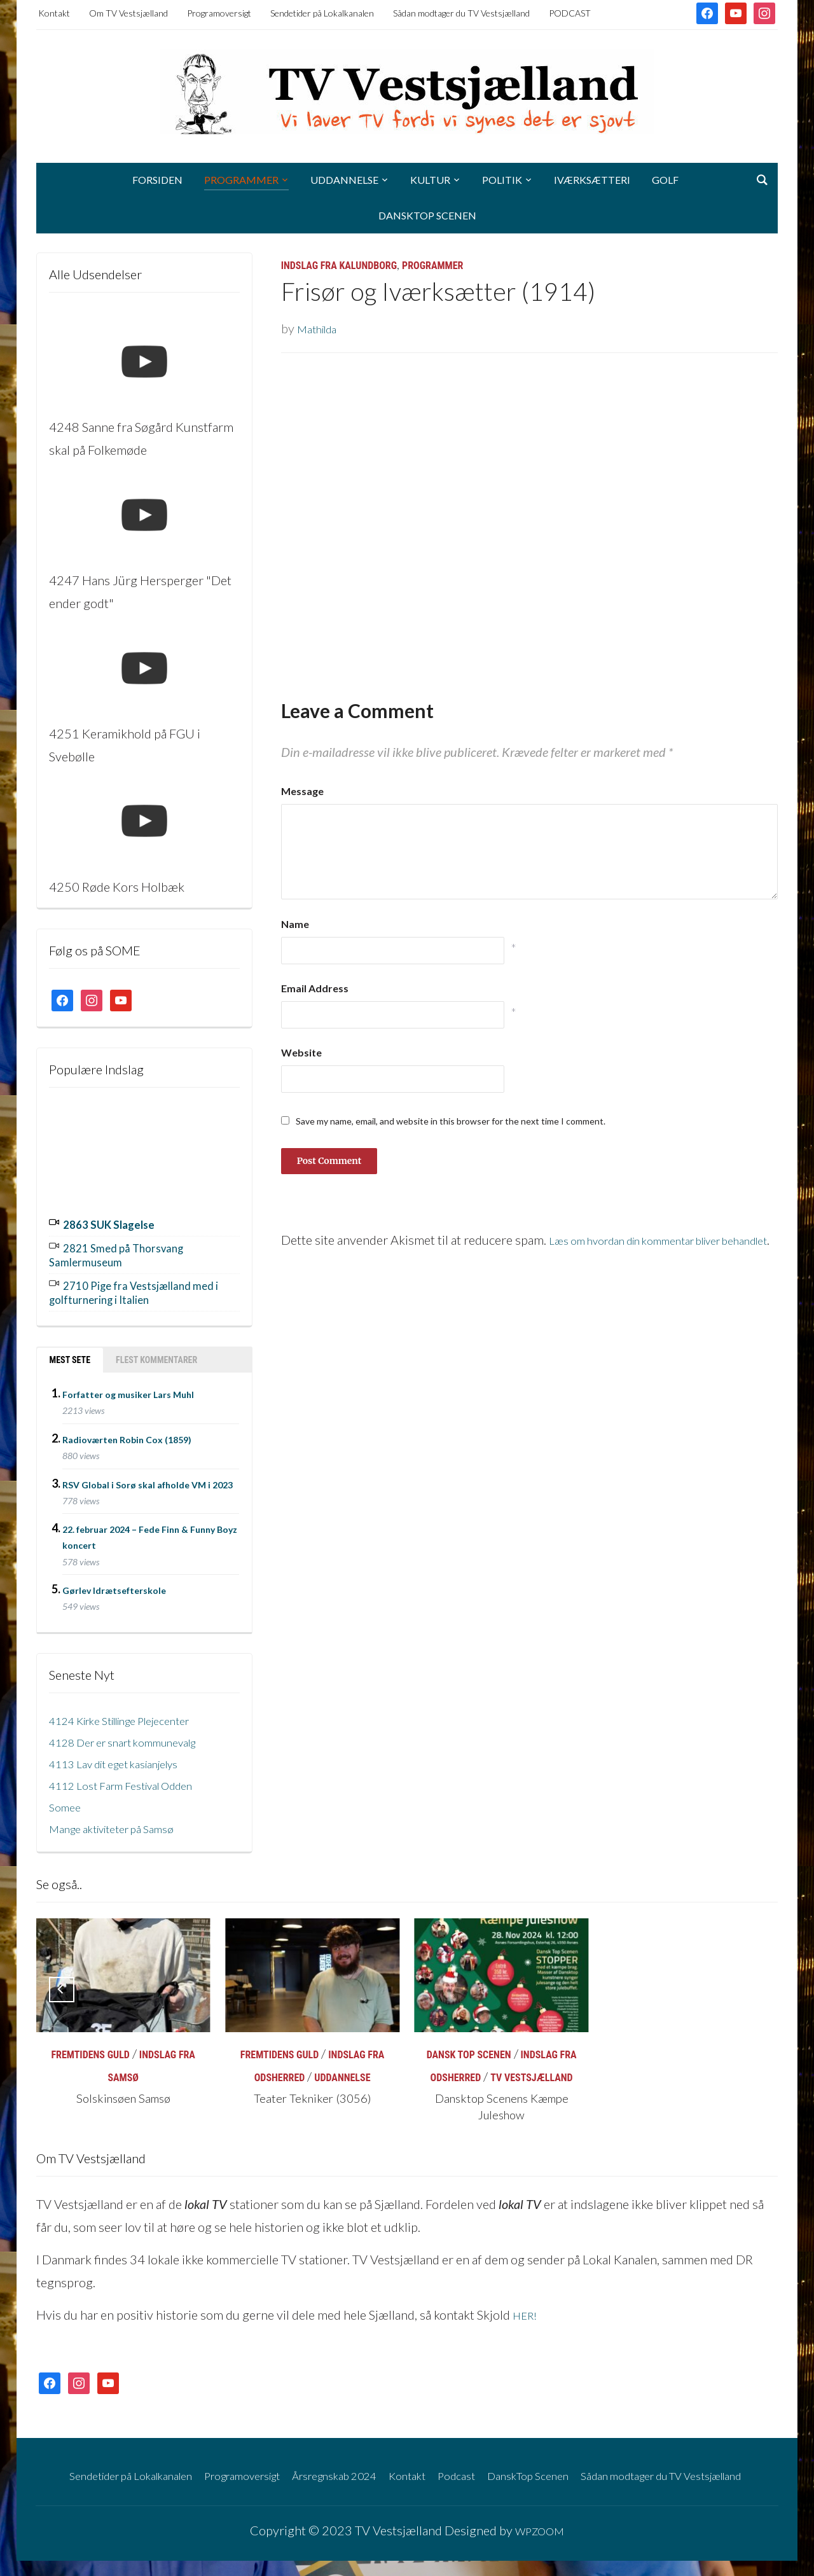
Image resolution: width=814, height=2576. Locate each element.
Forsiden (157, 180)
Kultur (430, 180)
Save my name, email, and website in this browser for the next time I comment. (450, 1121)
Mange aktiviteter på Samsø (123, 1821)
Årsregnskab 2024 (366, 2467)
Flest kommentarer (156, 1353)
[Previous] (61, 1982)
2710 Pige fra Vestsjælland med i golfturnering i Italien (133, 1287)
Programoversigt (219, 13)
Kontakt (54, 13)
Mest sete (70, 1353)
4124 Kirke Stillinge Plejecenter (135, 1713)
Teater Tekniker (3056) (312, 2091)
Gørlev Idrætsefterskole (114, 1583)
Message (302, 791)
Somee (67, 1799)
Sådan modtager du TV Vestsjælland (461, 13)
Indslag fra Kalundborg (339, 266)
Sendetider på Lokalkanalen (322, 13)
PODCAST (570, 13)
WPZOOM (539, 2545)
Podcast (506, 2467)
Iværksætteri (592, 180)
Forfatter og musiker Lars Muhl (128, 1387)
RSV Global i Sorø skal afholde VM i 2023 (147, 1477)
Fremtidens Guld (90, 2048)
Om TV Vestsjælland (128, 13)
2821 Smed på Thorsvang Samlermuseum (128, 1252)
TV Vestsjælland (531, 2071)
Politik (502, 180)
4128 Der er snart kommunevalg (137, 1734)
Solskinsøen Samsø (123, 2091)
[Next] (752, 1982)
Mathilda (321, 328)
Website (301, 1052)
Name (295, 924)
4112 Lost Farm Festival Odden (134, 1777)
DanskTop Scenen (427, 215)
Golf (665, 180)
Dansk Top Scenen (469, 2048)
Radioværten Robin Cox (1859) (126, 1432)
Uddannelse (344, 180)
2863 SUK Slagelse (117, 1223)
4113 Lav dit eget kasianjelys (127, 1756)
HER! (527, 2307)
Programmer (241, 180)
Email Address (314, 988)
